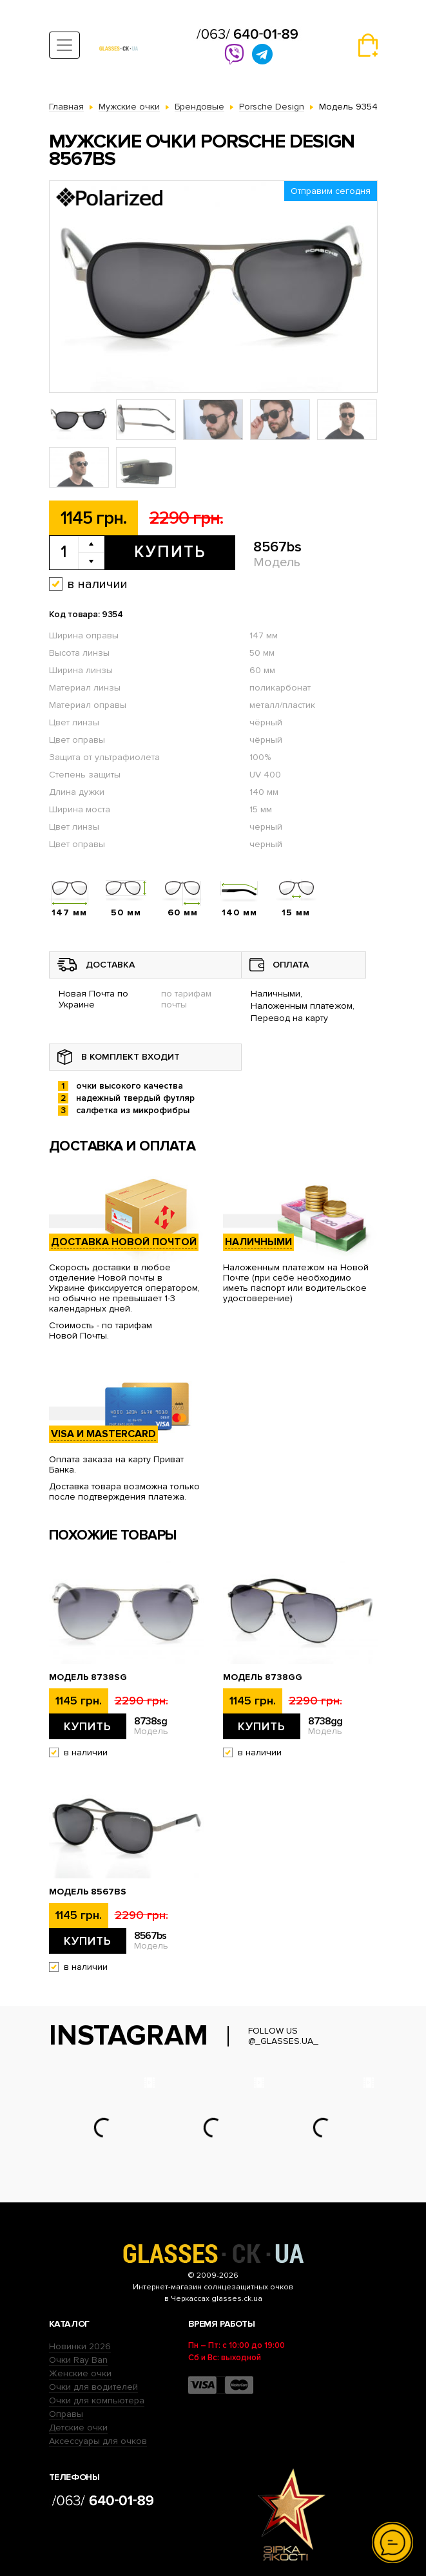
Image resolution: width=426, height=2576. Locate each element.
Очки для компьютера (96, 2400)
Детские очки (78, 2427)
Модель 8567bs (87, 1892)
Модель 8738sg (88, 1677)
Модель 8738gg (262, 1677)
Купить (170, 552)
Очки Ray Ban (78, 2359)
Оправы (66, 2414)
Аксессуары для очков (98, 2441)
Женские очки (80, 2373)
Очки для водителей (93, 2386)
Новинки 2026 (80, 2346)
